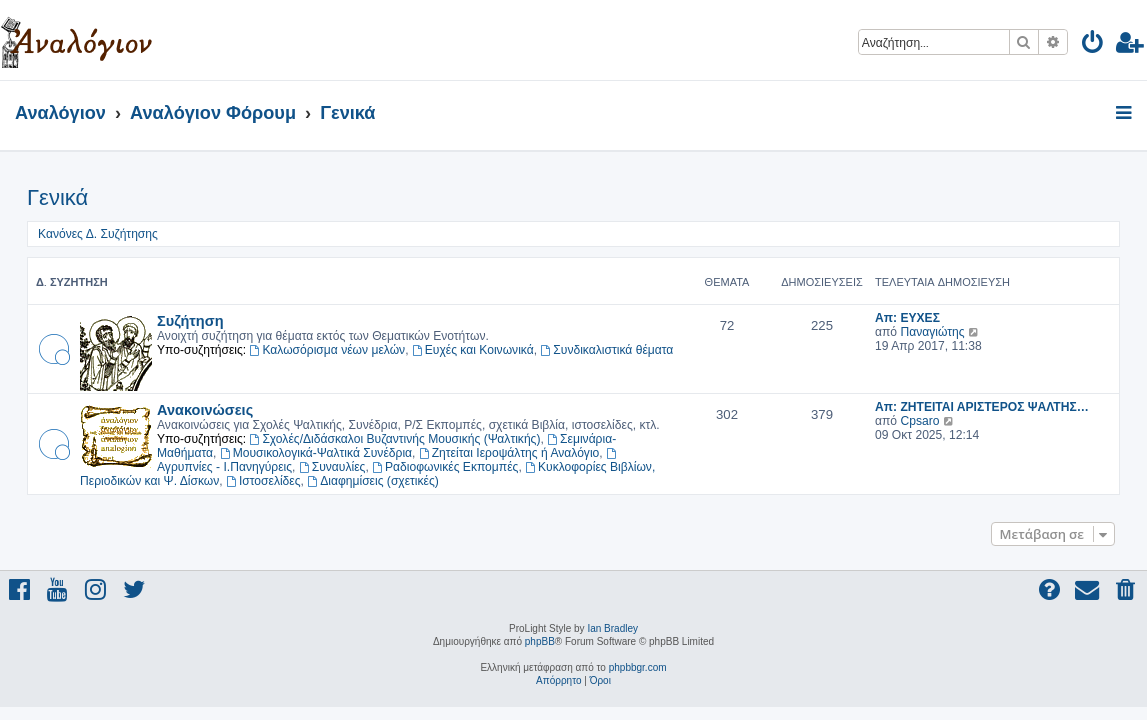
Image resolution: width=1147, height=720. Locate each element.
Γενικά (57, 197)
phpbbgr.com (638, 667)
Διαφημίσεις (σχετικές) (373, 481)
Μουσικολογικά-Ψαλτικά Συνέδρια (316, 453)
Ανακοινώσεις (205, 409)
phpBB (540, 641)
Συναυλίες (332, 467)
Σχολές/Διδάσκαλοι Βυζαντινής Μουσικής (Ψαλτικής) (395, 439)
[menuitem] (1093, 45)
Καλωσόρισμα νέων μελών (328, 350)
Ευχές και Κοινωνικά (473, 350)
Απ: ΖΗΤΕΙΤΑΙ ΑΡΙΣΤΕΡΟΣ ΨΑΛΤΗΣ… (982, 407)
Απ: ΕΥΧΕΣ (907, 318)
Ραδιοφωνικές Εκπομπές (445, 467)
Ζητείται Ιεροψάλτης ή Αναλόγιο (509, 453)
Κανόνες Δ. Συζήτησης (98, 234)
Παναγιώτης (932, 332)
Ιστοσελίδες (263, 481)
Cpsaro (919, 421)
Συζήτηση (190, 320)
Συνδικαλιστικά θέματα (606, 350)
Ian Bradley (612, 628)
